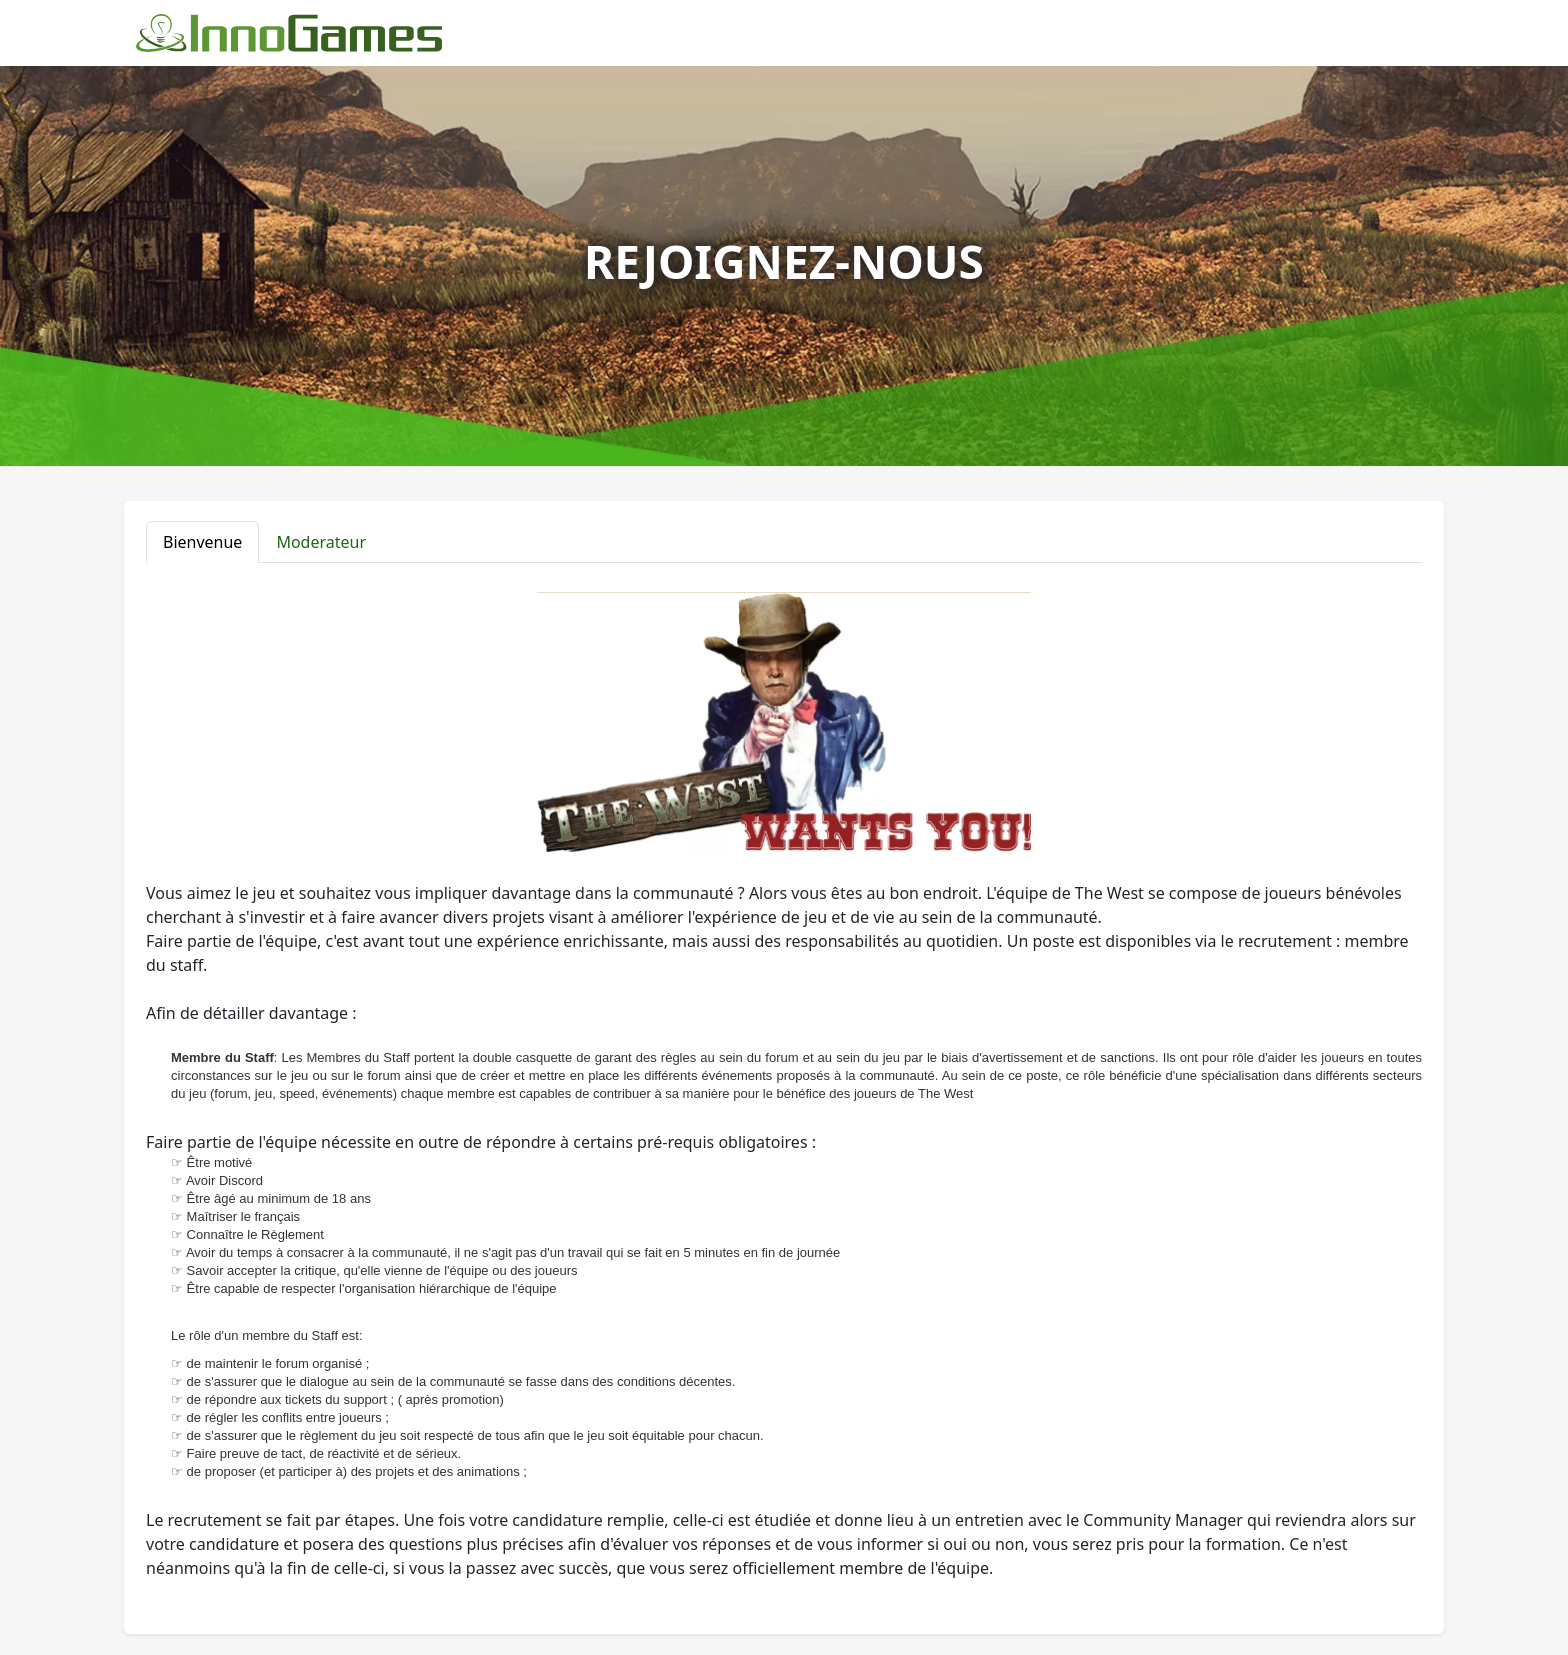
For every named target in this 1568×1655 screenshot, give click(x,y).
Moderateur (321, 542)
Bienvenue (202, 542)
